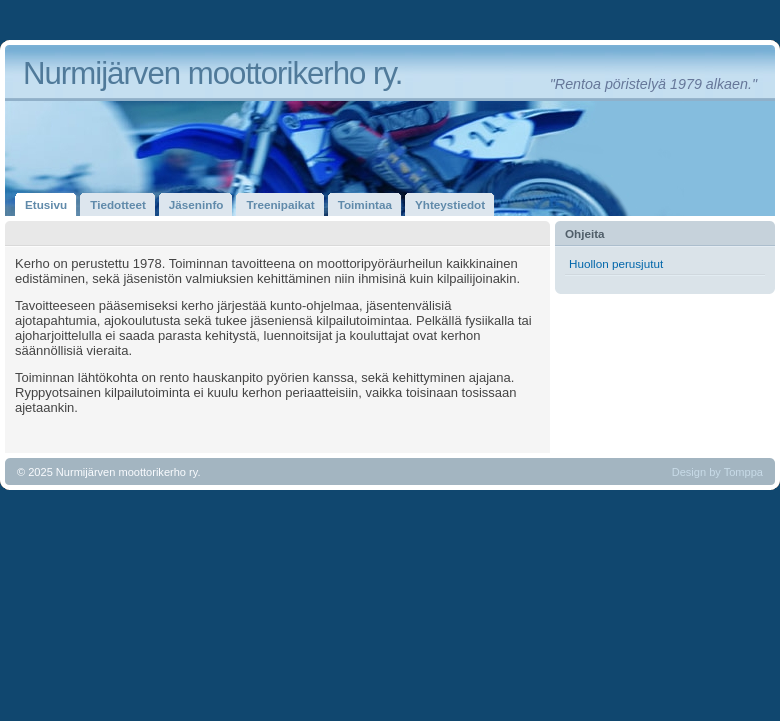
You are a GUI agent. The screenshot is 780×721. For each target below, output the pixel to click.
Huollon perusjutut (616, 263)
